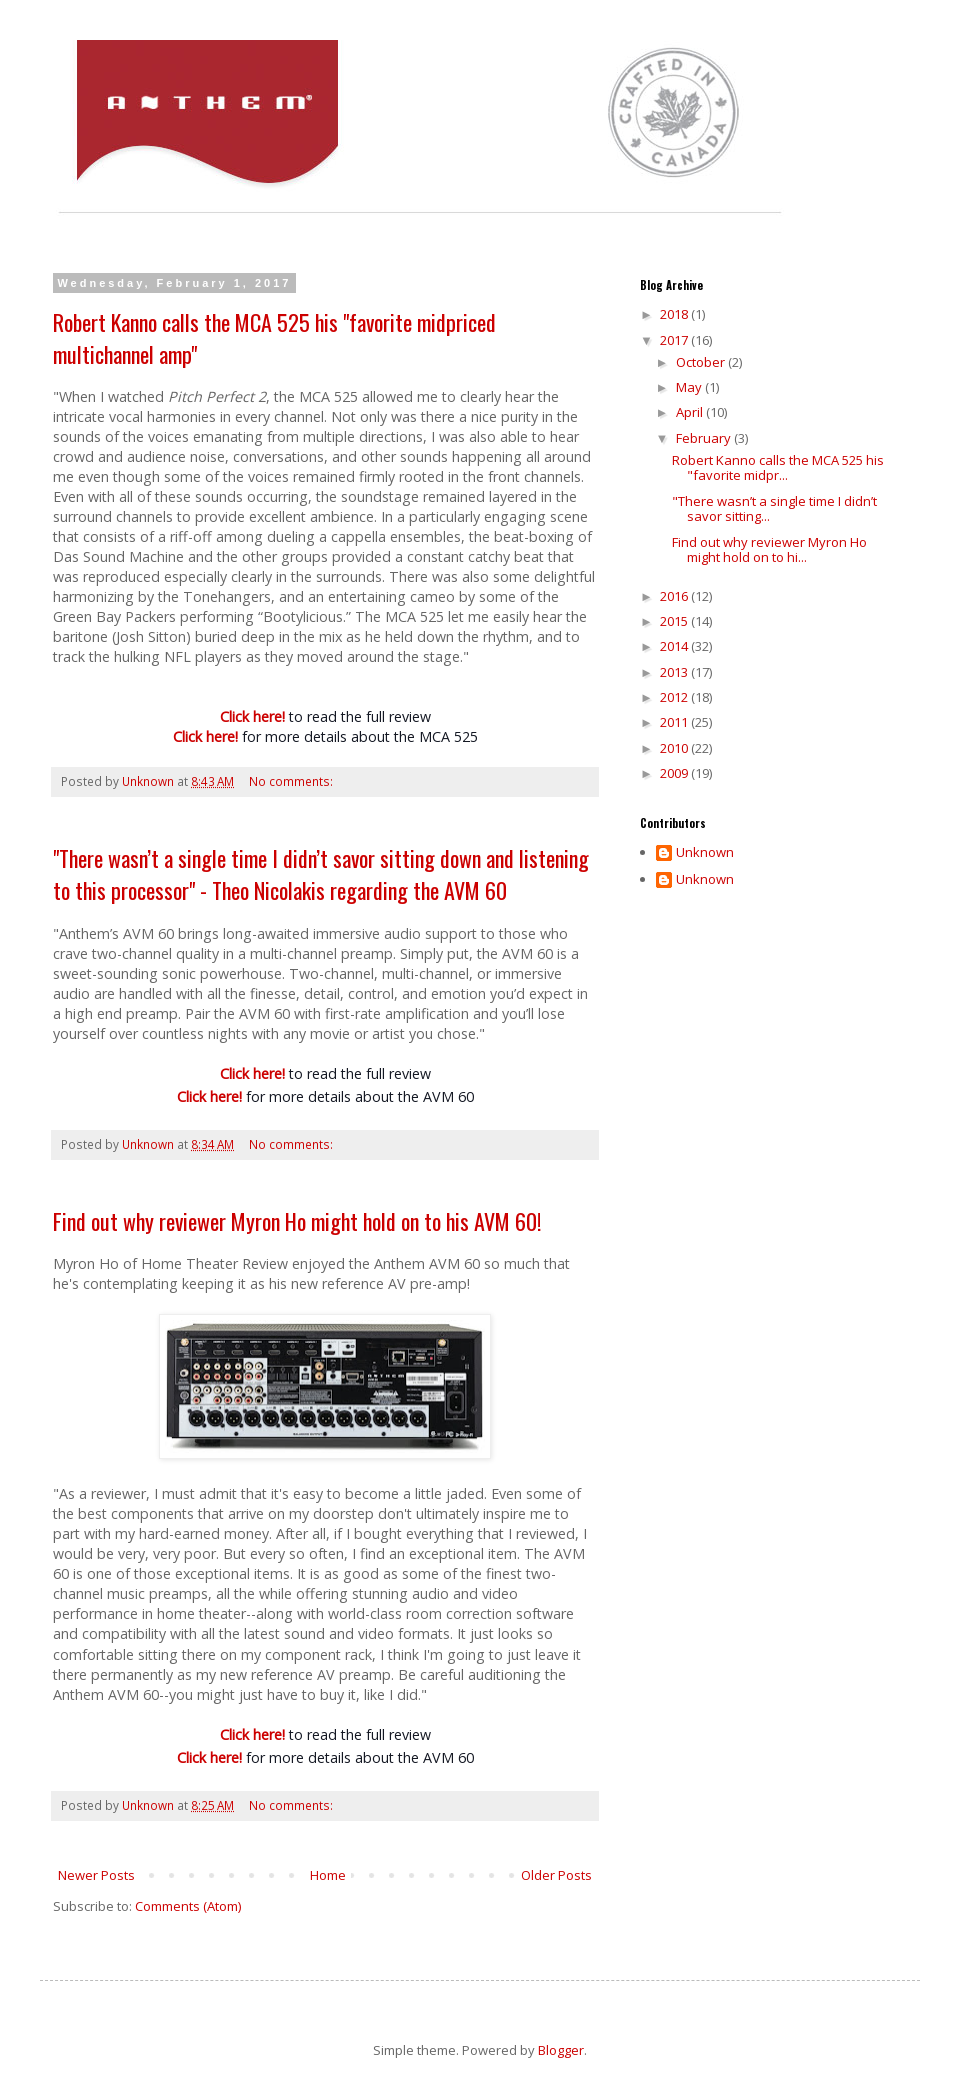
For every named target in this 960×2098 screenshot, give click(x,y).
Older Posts (556, 1875)
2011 (675, 722)
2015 (675, 621)
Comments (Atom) (188, 1906)
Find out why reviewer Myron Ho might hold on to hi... (769, 550)
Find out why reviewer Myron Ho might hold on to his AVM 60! (297, 1221)
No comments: (292, 781)
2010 (675, 748)
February (705, 438)
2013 (675, 672)
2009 (675, 773)
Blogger (561, 2050)
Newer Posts (96, 1875)
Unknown (705, 853)
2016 (675, 596)
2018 (675, 314)
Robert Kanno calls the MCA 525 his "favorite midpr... (778, 468)
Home (328, 1875)
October (702, 362)
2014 (675, 646)
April (691, 412)
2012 (675, 697)
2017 (675, 340)
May (690, 387)
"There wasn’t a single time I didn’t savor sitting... (774, 509)
